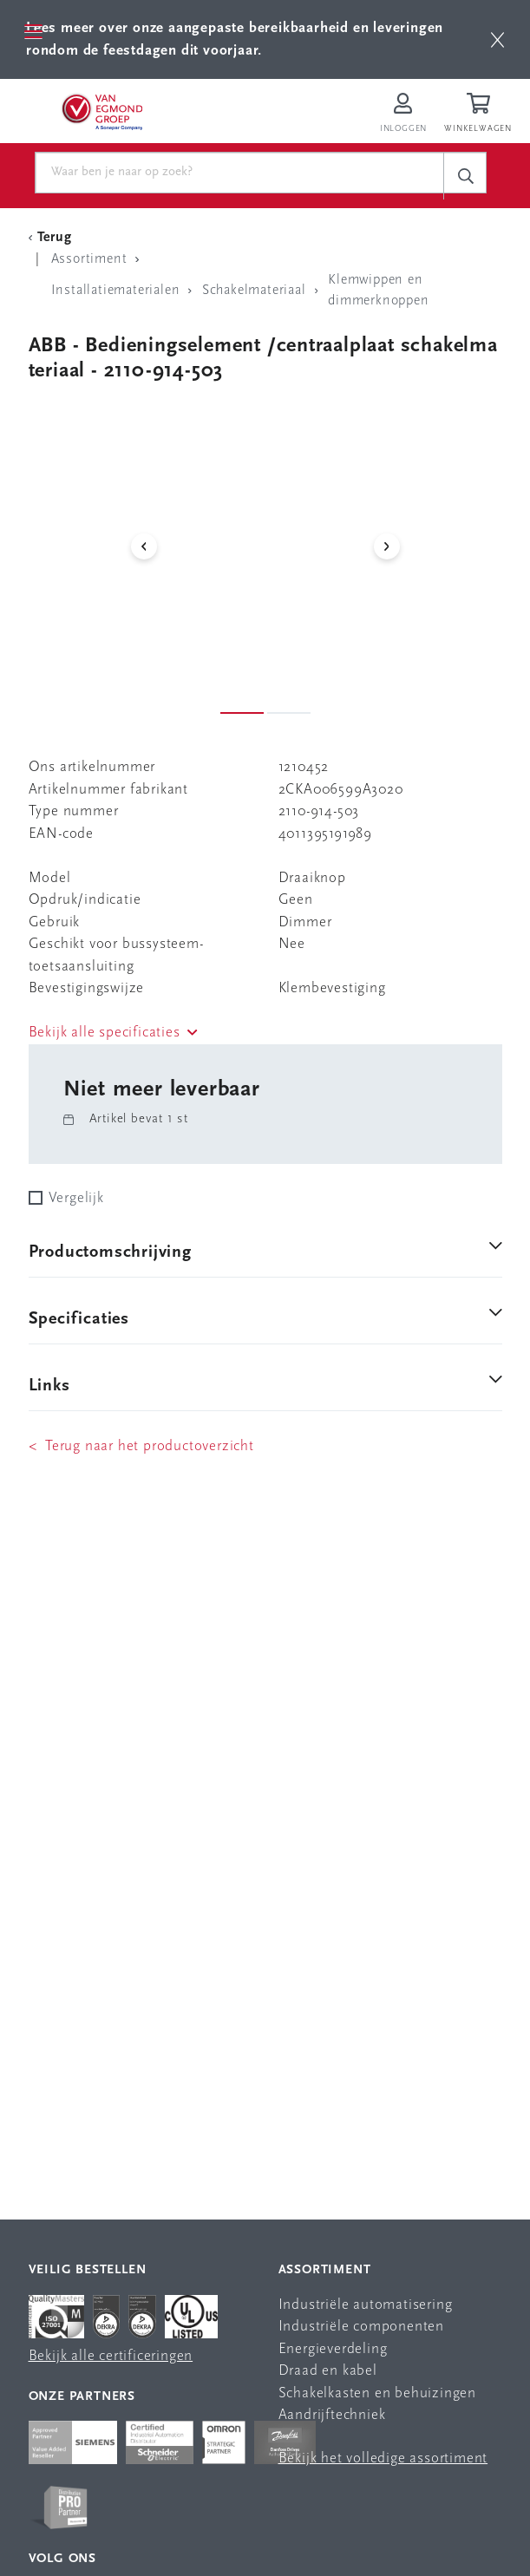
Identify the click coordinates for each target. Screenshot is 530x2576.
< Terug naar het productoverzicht (141, 1446)
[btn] (497, 39)
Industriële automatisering (365, 2305)
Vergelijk (76, 1198)
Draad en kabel (327, 2371)
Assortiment (324, 2270)
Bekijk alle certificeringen (111, 2356)
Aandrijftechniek (332, 2415)
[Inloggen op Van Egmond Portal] (403, 114)
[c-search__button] (465, 175)
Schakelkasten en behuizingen (377, 2393)
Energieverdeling (333, 2349)
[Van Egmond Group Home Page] (101, 111)
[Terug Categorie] (53, 237)
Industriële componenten (361, 2326)
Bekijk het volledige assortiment (383, 2458)
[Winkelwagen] (480, 114)
